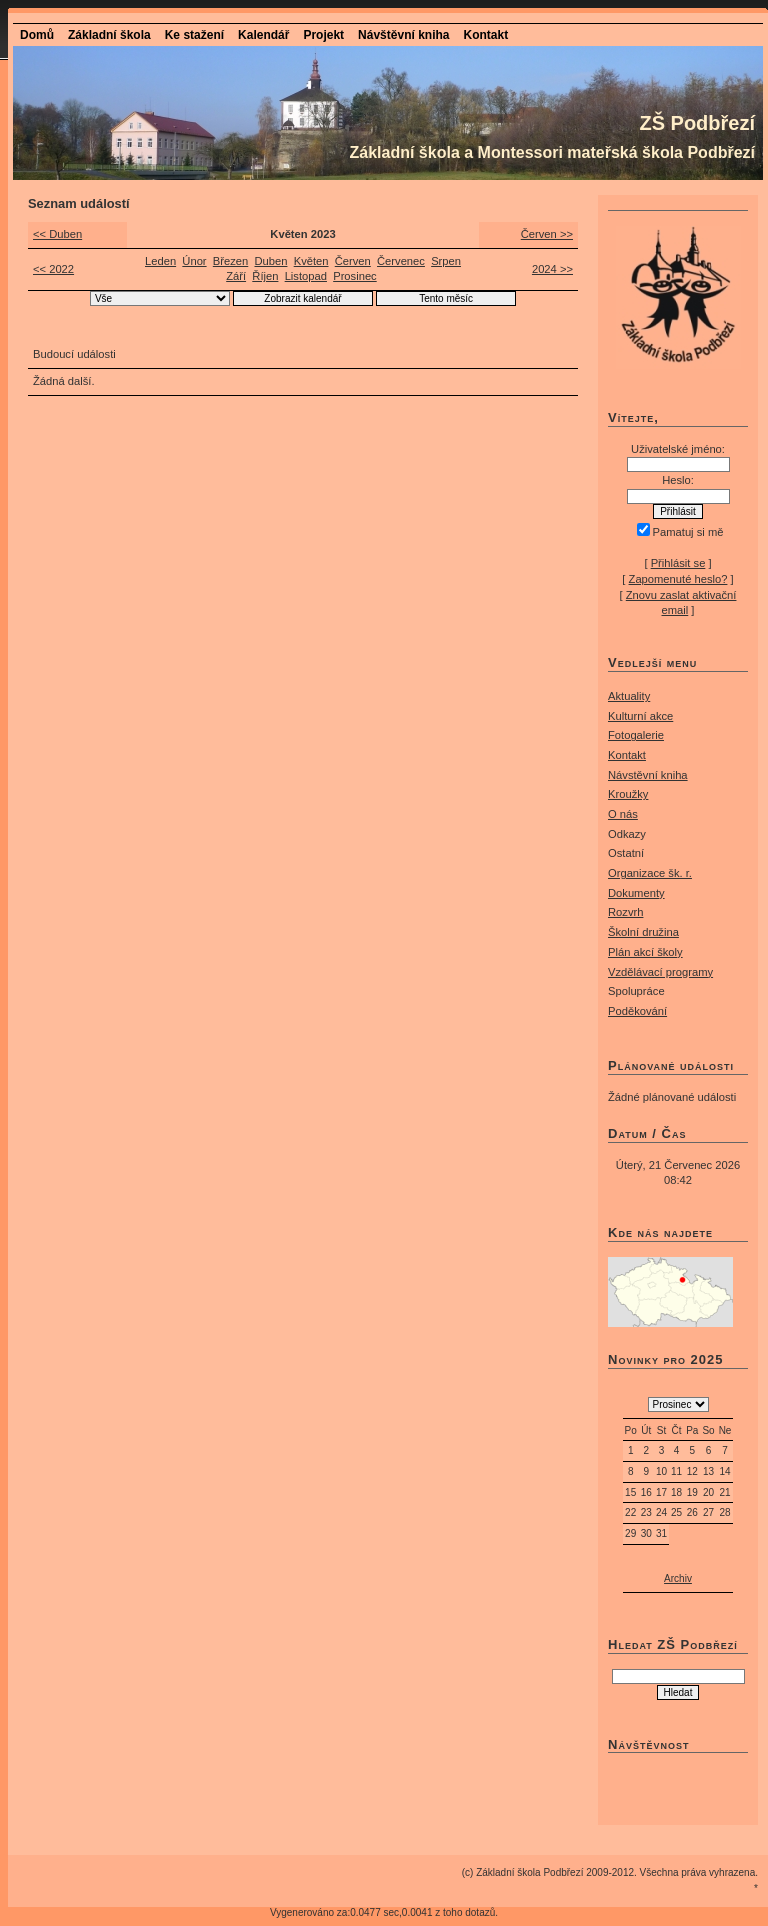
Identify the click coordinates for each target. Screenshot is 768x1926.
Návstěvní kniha (648, 775)
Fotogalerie (636, 735)
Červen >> (547, 234)
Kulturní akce (640, 716)
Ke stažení (194, 35)
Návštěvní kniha (403, 35)
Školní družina (643, 932)
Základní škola (109, 35)
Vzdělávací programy (660, 972)
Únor (194, 261)
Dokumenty (636, 893)
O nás (623, 814)
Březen (230, 261)
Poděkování (637, 1011)
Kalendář (263, 35)
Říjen (265, 276)
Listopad (306, 276)
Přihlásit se (678, 563)
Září (236, 276)
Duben (270, 261)
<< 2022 (53, 269)
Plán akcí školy (645, 952)
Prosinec (355, 276)
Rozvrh (625, 912)
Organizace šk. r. (650, 873)
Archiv (678, 1578)
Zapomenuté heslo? (678, 579)
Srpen (446, 261)
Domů (37, 35)
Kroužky (628, 794)
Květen (311, 261)
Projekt (323, 35)
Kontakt (485, 35)
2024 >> (552, 269)
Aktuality (629, 696)
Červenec (401, 261)
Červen (353, 261)
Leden (160, 261)
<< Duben (57, 234)
